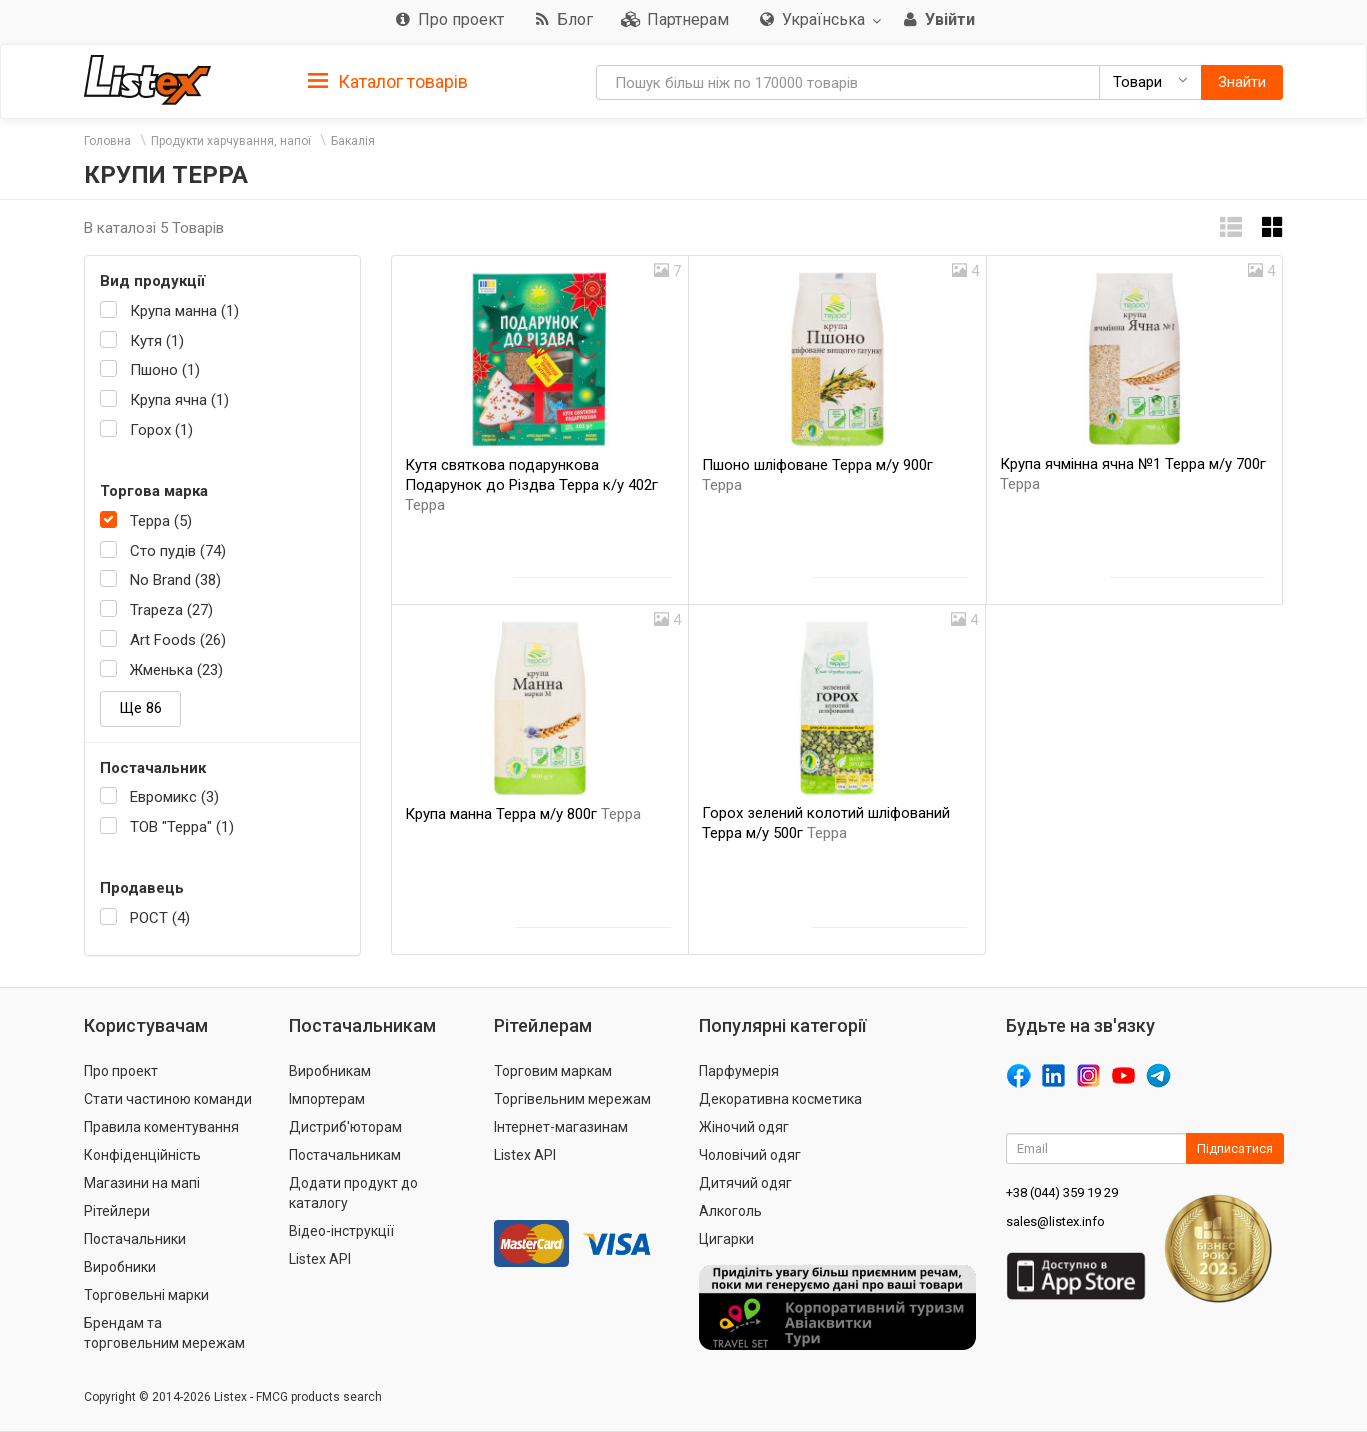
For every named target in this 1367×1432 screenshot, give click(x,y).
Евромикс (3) (174, 797)
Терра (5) (161, 521)
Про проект (121, 1071)
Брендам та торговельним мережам (164, 1333)
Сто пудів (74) (178, 551)
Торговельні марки (146, 1295)
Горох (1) (161, 430)
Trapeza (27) (171, 610)
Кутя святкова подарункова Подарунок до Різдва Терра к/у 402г (531, 485)
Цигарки (726, 1239)
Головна (107, 141)
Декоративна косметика (780, 1099)
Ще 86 (140, 708)
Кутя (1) (157, 341)
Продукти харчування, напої (231, 141)
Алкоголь (730, 1211)
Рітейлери (117, 1211)
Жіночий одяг (744, 1127)
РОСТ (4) (160, 918)
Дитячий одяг (745, 1183)
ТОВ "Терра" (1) (182, 827)
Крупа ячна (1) (179, 400)
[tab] (388, 80)
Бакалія (353, 141)
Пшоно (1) (165, 370)
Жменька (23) (176, 670)
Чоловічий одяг (750, 1155)
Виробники (120, 1267)
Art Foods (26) (178, 640)
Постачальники (135, 1239)
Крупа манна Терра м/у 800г (523, 814)
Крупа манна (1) (184, 311)
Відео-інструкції (341, 1231)
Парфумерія (739, 1071)
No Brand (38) (175, 580)
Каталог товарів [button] (388, 82)
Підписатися (1235, 1148)
